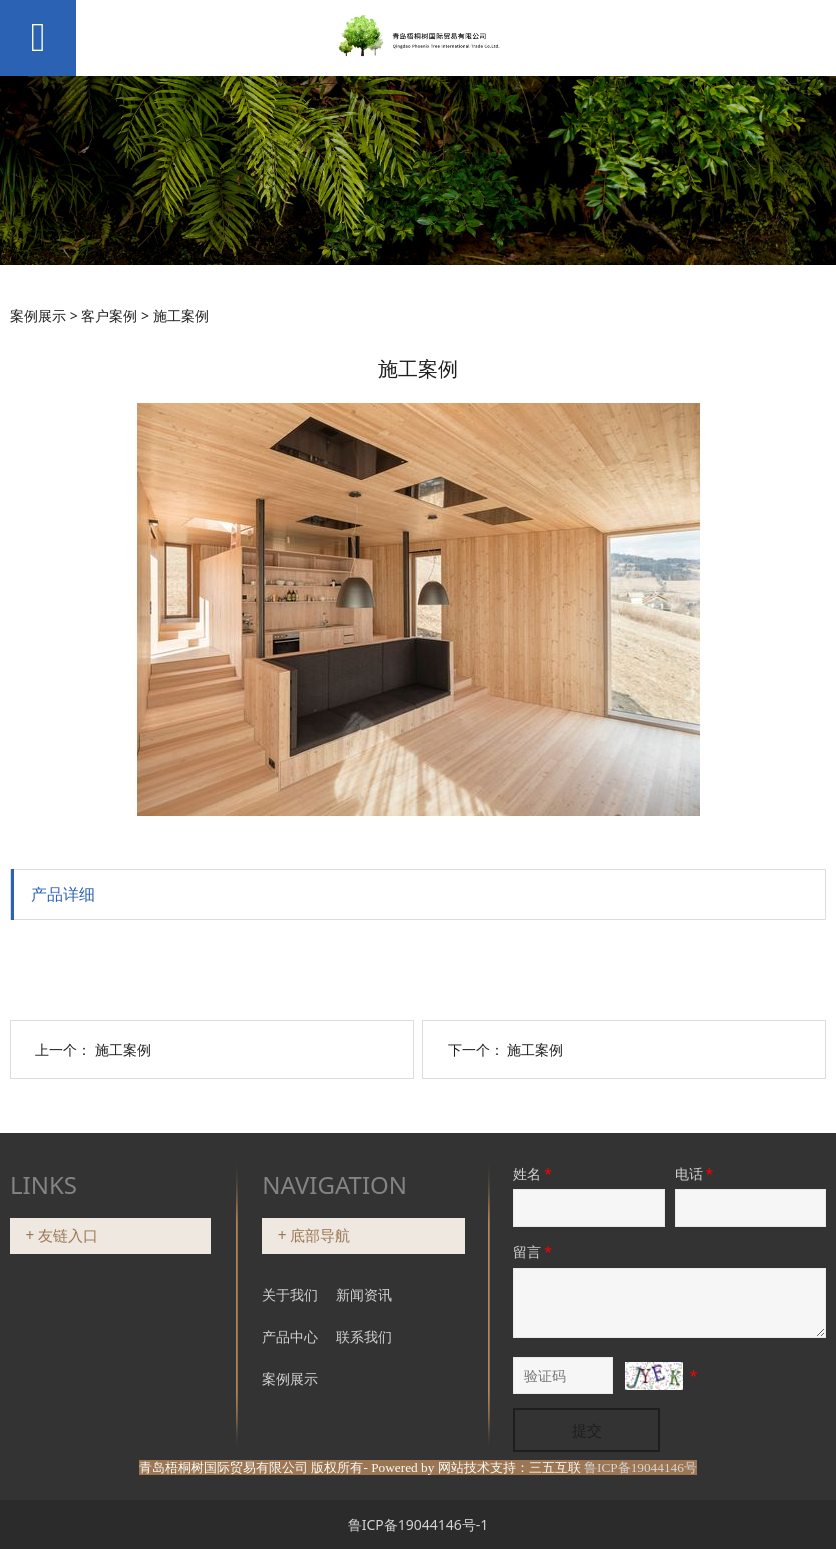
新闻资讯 (364, 1294)
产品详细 (63, 894)
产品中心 (292, 1336)
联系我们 (364, 1336)
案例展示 (38, 315)
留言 (534, 1251)
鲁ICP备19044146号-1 (418, 1524)
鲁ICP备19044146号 (640, 1467)
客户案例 (109, 315)
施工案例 (123, 1049)
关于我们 (290, 1294)
